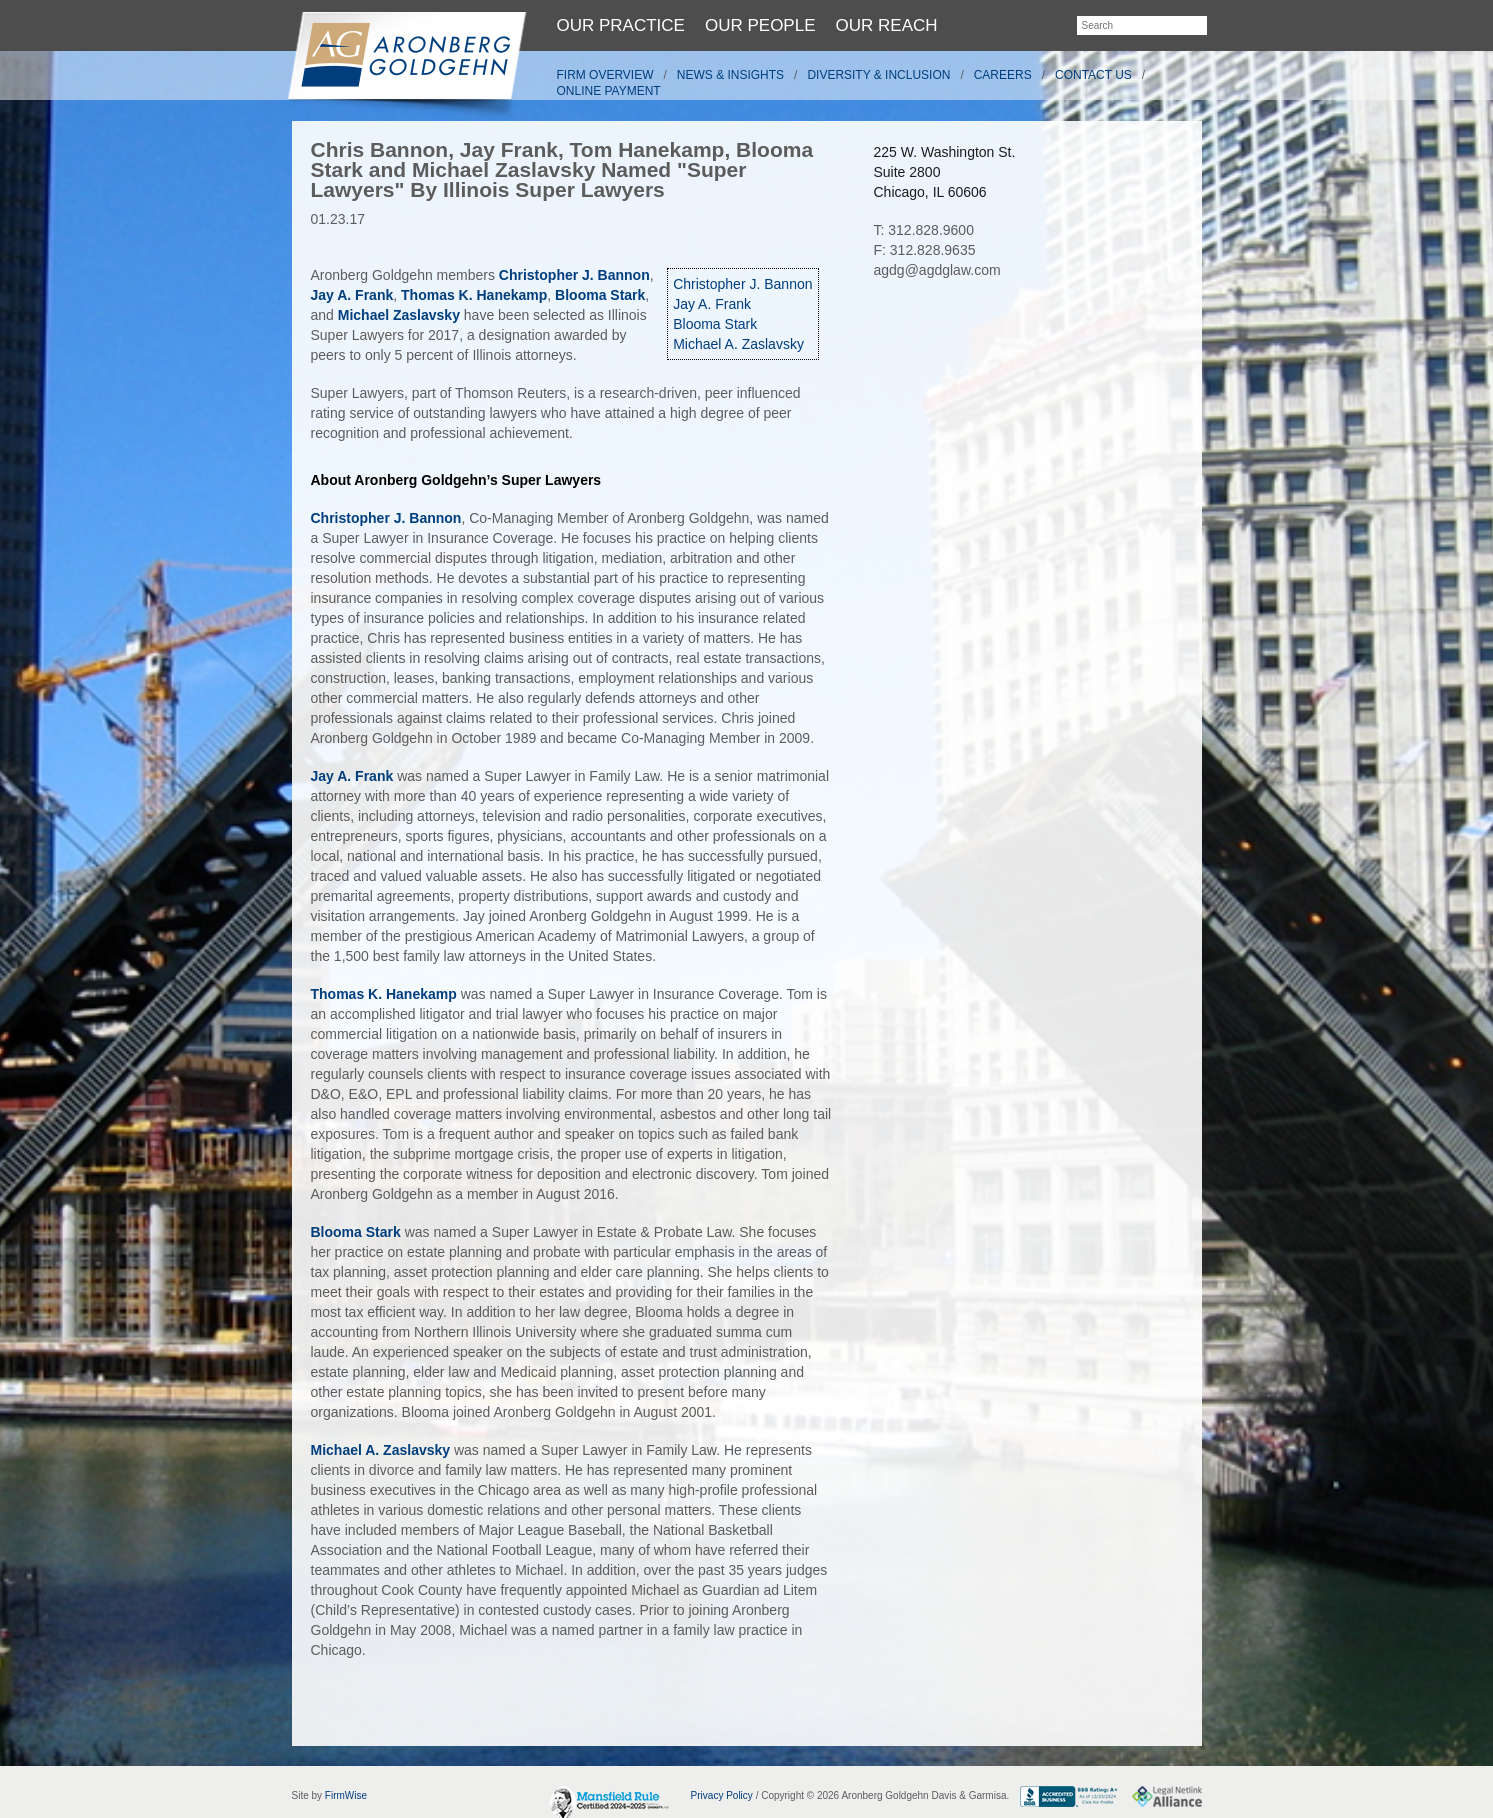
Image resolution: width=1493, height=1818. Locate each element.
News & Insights (730, 75)
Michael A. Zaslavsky (738, 344)
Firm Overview (605, 75)
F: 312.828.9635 (925, 250)
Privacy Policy (722, 1795)
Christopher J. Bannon (742, 284)
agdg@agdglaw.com (937, 270)
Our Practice (621, 25)
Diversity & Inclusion (878, 75)
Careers (1003, 75)
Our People (760, 25)
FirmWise (346, 1795)
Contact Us (1093, 75)
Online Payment (609, 91)
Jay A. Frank (712, 304)
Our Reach (887, 25)
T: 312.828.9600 (924, 230)
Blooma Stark (715, 324)
